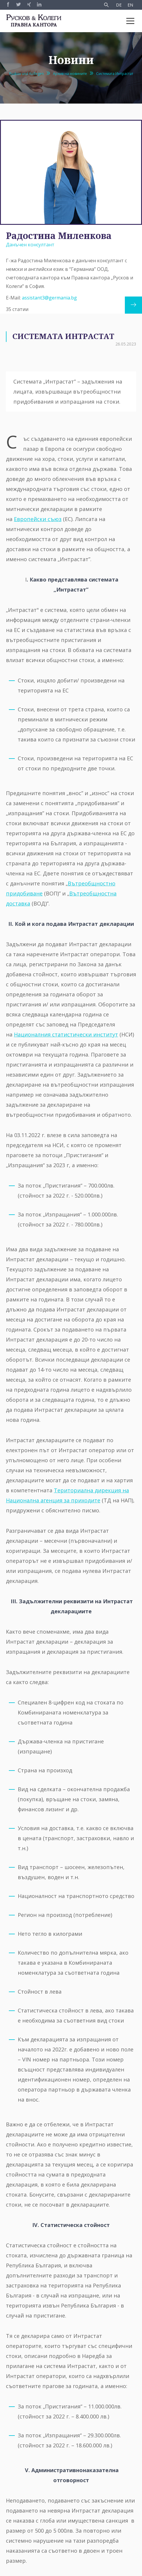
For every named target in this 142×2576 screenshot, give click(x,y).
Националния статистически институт (66, 1034)
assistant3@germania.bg (49, 297)
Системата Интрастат (114, 73)
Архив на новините (70, 73)
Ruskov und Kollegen (26, 73)
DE (119, 5)
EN (130, 5)
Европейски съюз (38, 519)
